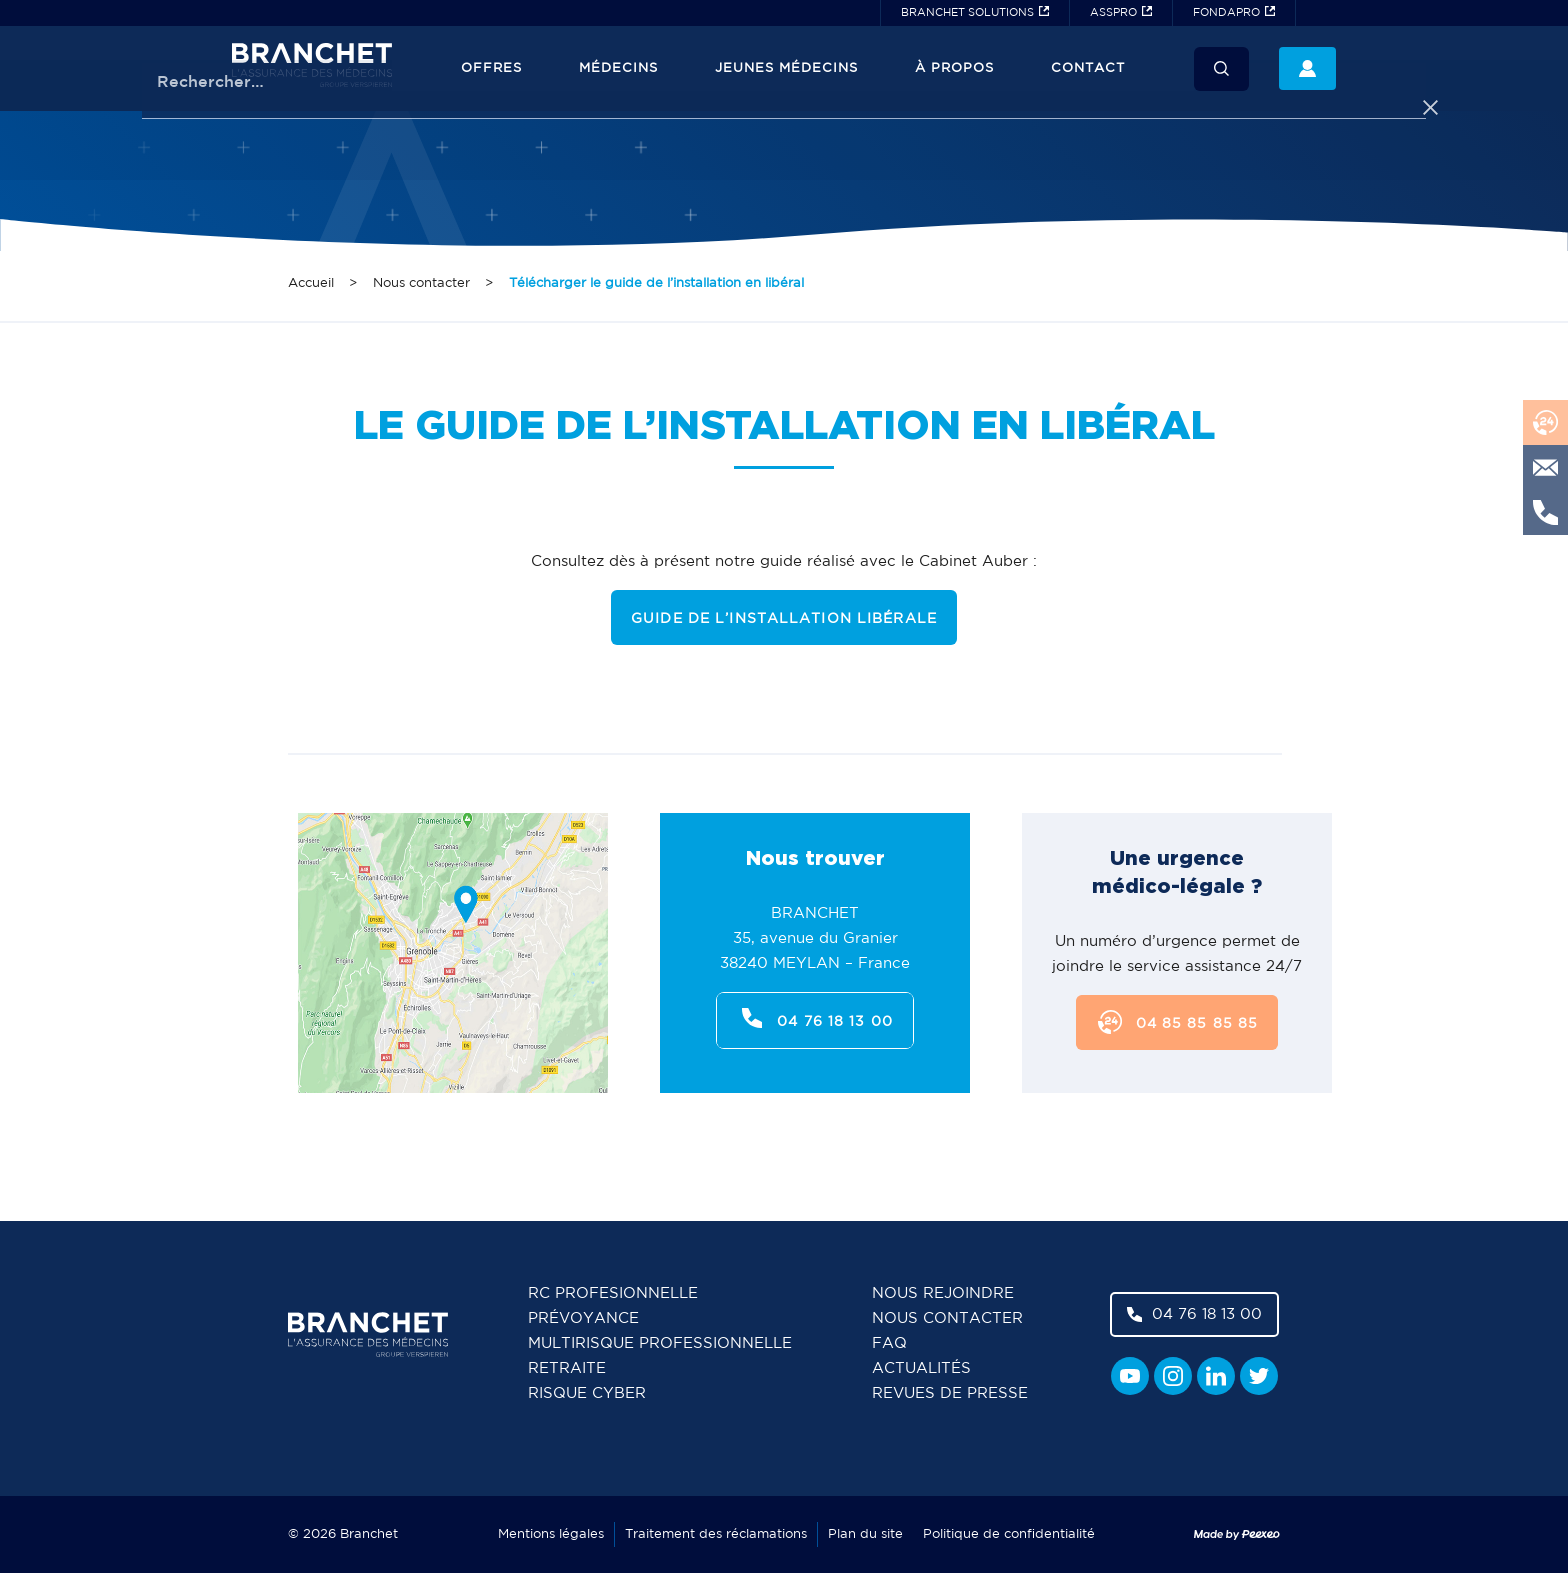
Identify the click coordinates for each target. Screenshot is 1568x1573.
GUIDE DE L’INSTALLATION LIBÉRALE (784, 619)
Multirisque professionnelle (660, 1343)
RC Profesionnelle (613, 1293)
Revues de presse (950, 1393)
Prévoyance (583, 1318)
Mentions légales (551, 1534)
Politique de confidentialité (1009, 1534)
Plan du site (865, 1534)
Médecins (618, 68)
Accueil (311, 283)
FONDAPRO (1226, 13)
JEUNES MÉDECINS (786, 68)
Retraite (567, 1368)
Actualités (921, 1368)
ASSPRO (1113, 13)
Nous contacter (421, 283)
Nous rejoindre (943, 1293)
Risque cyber (587, 1393)
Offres (491, 68)
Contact (1088, 68)
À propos (954, 68)
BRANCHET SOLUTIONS (967, 13)
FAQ (889, 1343)
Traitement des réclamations (716, 1534)
